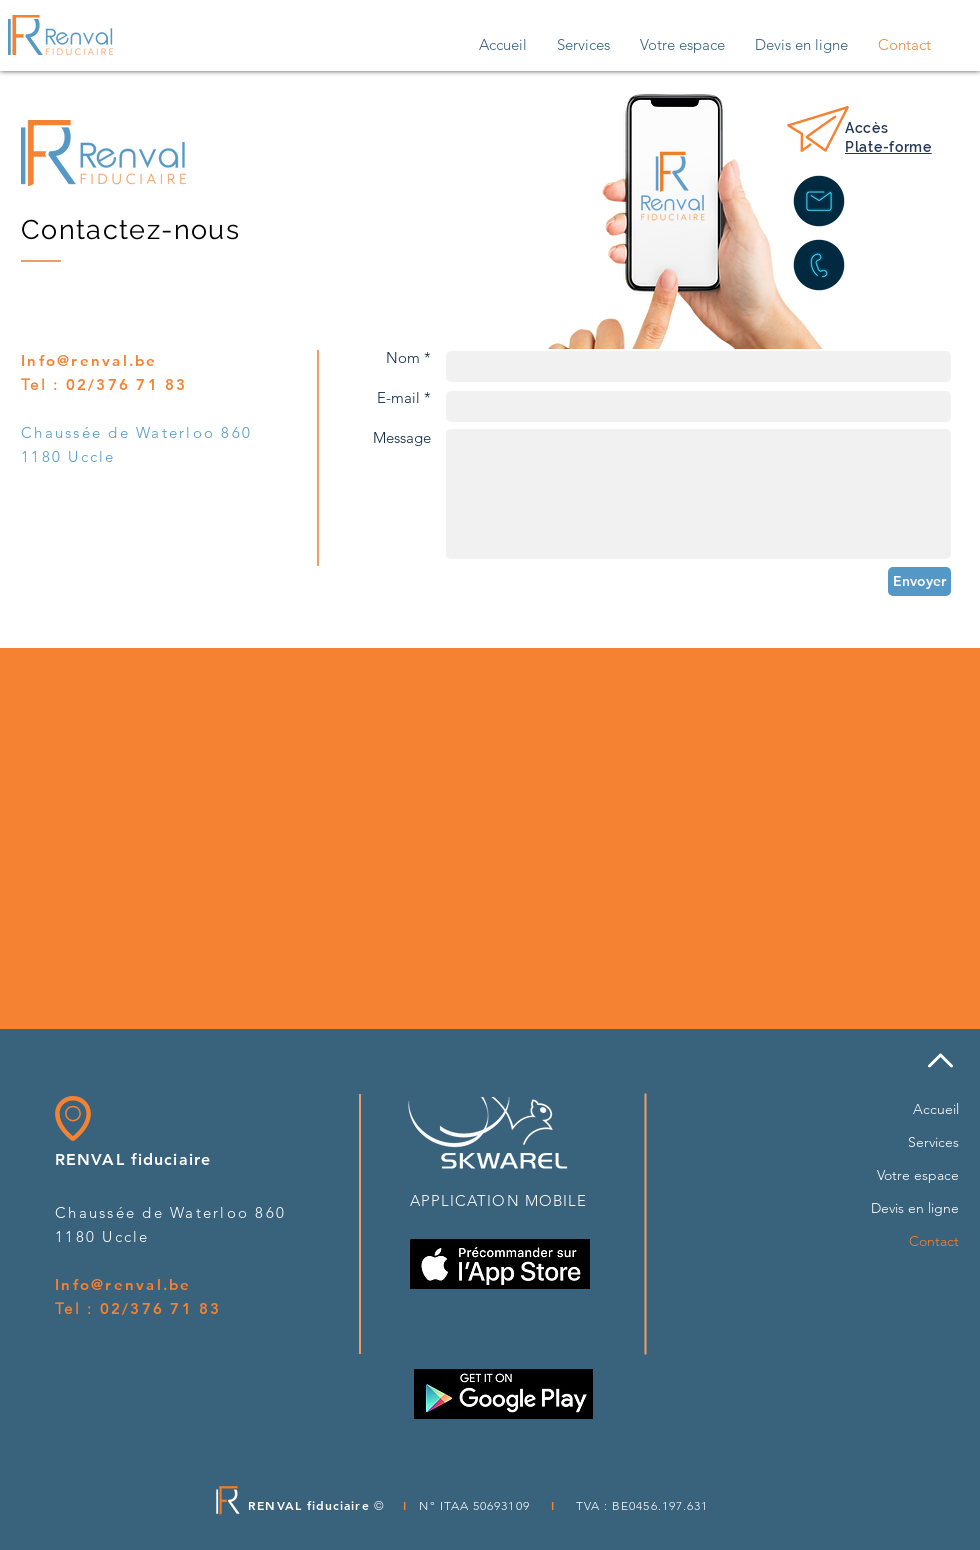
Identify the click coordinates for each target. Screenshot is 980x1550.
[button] (583, 45)
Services (933, 1142)
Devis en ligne (915, 1208)
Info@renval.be (89, 360)
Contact (934, 1241)
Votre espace (918, 1175)
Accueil (936, 1109)
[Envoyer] (919, 581)
